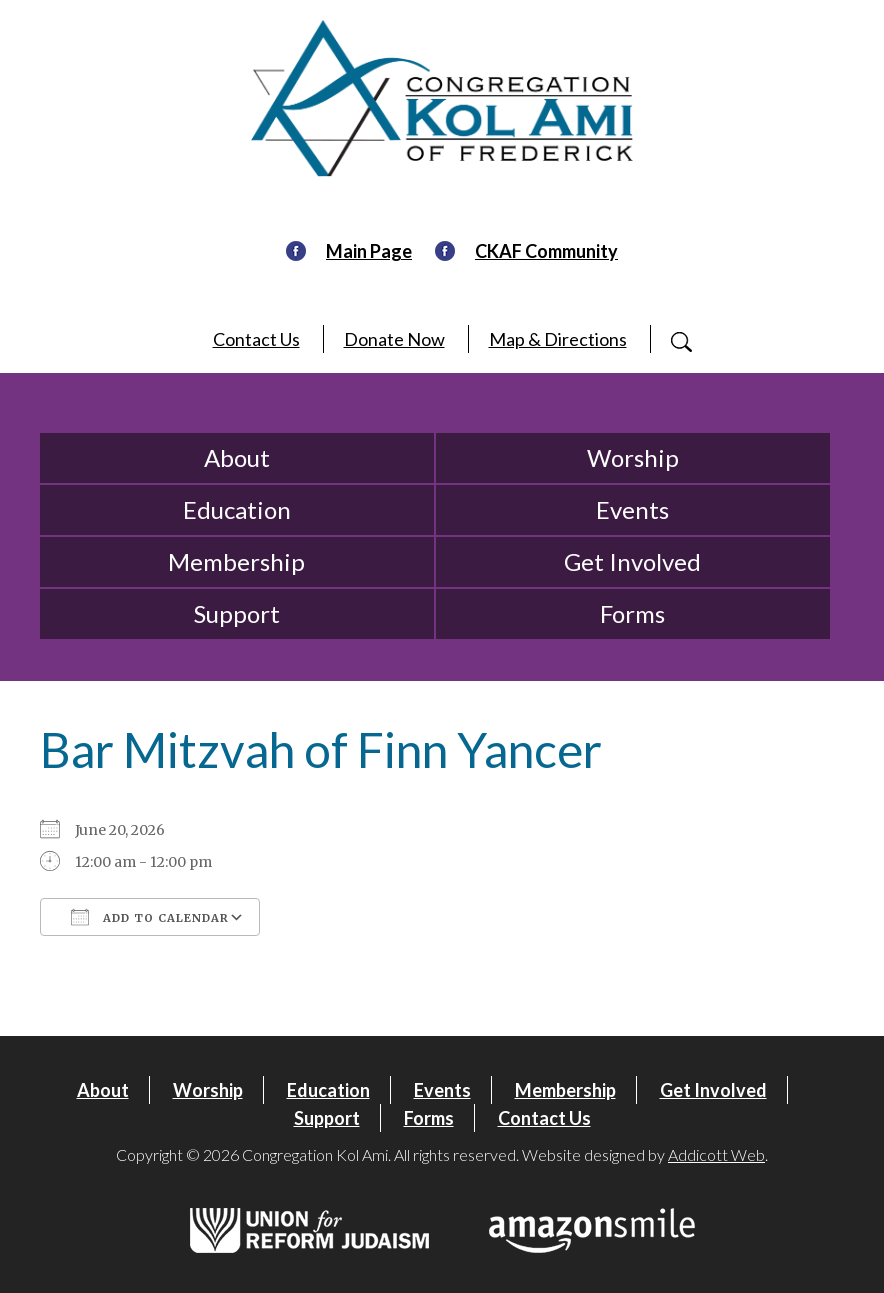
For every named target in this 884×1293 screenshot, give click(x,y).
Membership (236, 561)
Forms (632, 613)
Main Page (369, 251)
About (237, 457)
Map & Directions (558, 339)
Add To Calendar (150, 917)
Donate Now (394, 339)
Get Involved (632, 561)
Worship (633, 457)
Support (237, 613)
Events (632, 509)
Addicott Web (716, 1154)
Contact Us (256, 339)
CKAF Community (546, 251)
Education (237, 509)
